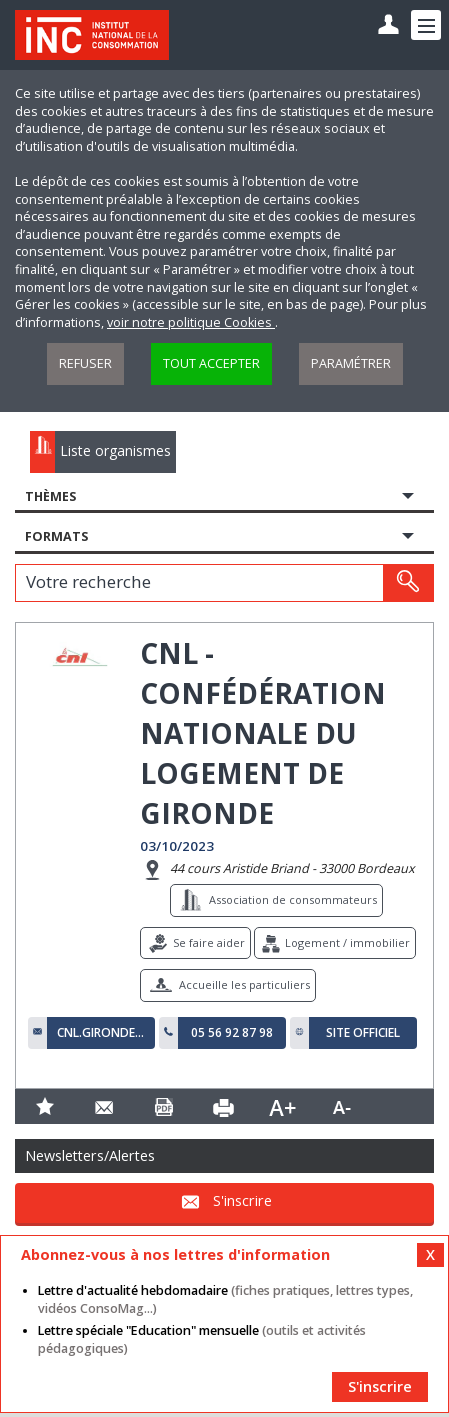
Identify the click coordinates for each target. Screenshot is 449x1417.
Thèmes (50, 496)
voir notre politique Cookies (191, 322)
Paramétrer (351, 363)
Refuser (85, 363)
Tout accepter (211, 363)
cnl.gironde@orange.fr (101, 1033)
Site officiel (363, 1033)
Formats (56, 536)
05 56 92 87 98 (232, 1033)
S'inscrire (242, 1201)
